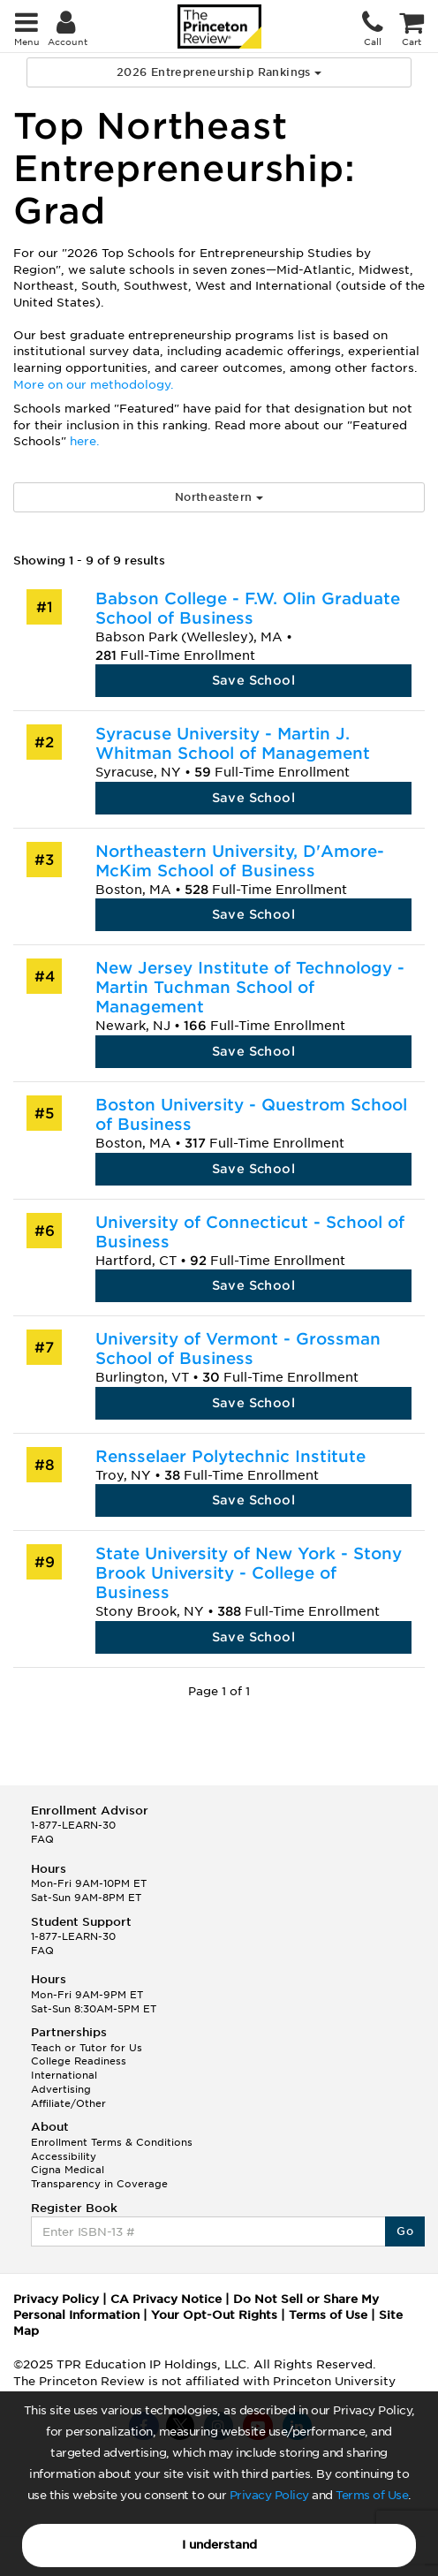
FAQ (42, 1839)
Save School (253, 680)
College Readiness (78, 2061)
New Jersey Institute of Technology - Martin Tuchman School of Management (249, 987)
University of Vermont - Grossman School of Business (238, 1349)
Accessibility (63, 2156)
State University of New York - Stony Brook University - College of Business (248, 1573)
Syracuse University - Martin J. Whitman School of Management (232, 743)
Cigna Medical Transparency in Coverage (99, 2176)
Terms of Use (372, 2495)
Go (404, 2231)
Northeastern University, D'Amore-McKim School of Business (239, 861)
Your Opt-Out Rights (214, 2315)
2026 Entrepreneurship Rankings (219, 72)
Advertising (61, 2089)
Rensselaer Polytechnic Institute (230, 1456)
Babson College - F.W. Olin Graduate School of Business (247, 608)
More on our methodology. (93, 384)
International (64, 2075)
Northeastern (219, 497)
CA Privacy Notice (166, 2299)
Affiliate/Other (68, 2103)
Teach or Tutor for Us (86, 2048)
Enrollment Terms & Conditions (112, 2142)
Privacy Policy (269, 2495)
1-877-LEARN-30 (73, 1825)
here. (85, 441)
